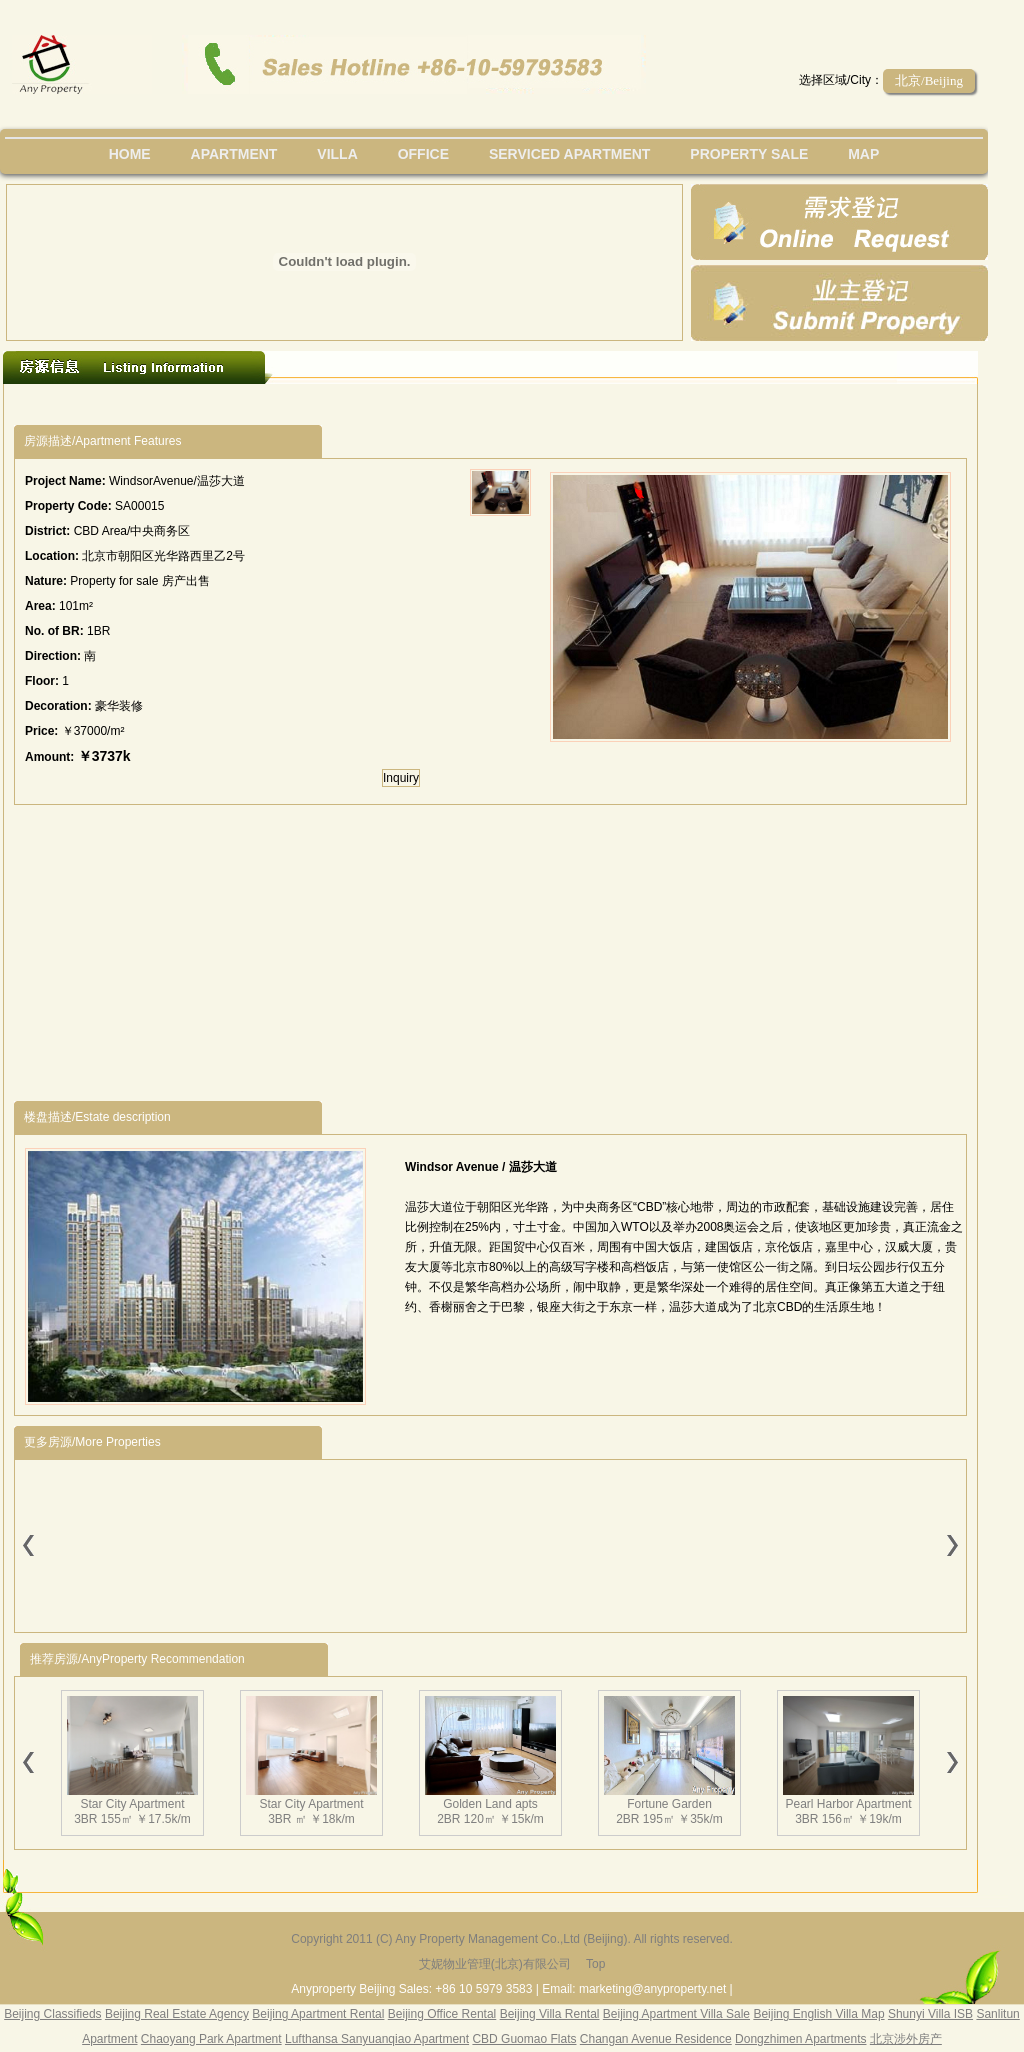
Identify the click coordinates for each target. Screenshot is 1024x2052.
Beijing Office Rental (442, 2014)
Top (595, 1964)
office (423, 154)
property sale (749, 154)
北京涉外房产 (906, 2039)
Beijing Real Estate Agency (177, 2014)
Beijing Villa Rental (550, 2014)
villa (337, 154)
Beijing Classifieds (52, 2014)
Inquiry (401, 778)
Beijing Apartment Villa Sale (676, 2014)
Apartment (234, 154)
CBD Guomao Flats (524, 2039)
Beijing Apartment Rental (318, 2014)
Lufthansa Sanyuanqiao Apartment (377, 2039)
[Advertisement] (381, 404)
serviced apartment (570, 154)
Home (130, 154)
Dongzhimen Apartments (800, 2039)
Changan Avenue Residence (656, 2039)
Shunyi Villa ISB (930, 2014)
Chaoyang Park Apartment (211, 2039)
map (863, 154)
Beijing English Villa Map (818, 2014)
